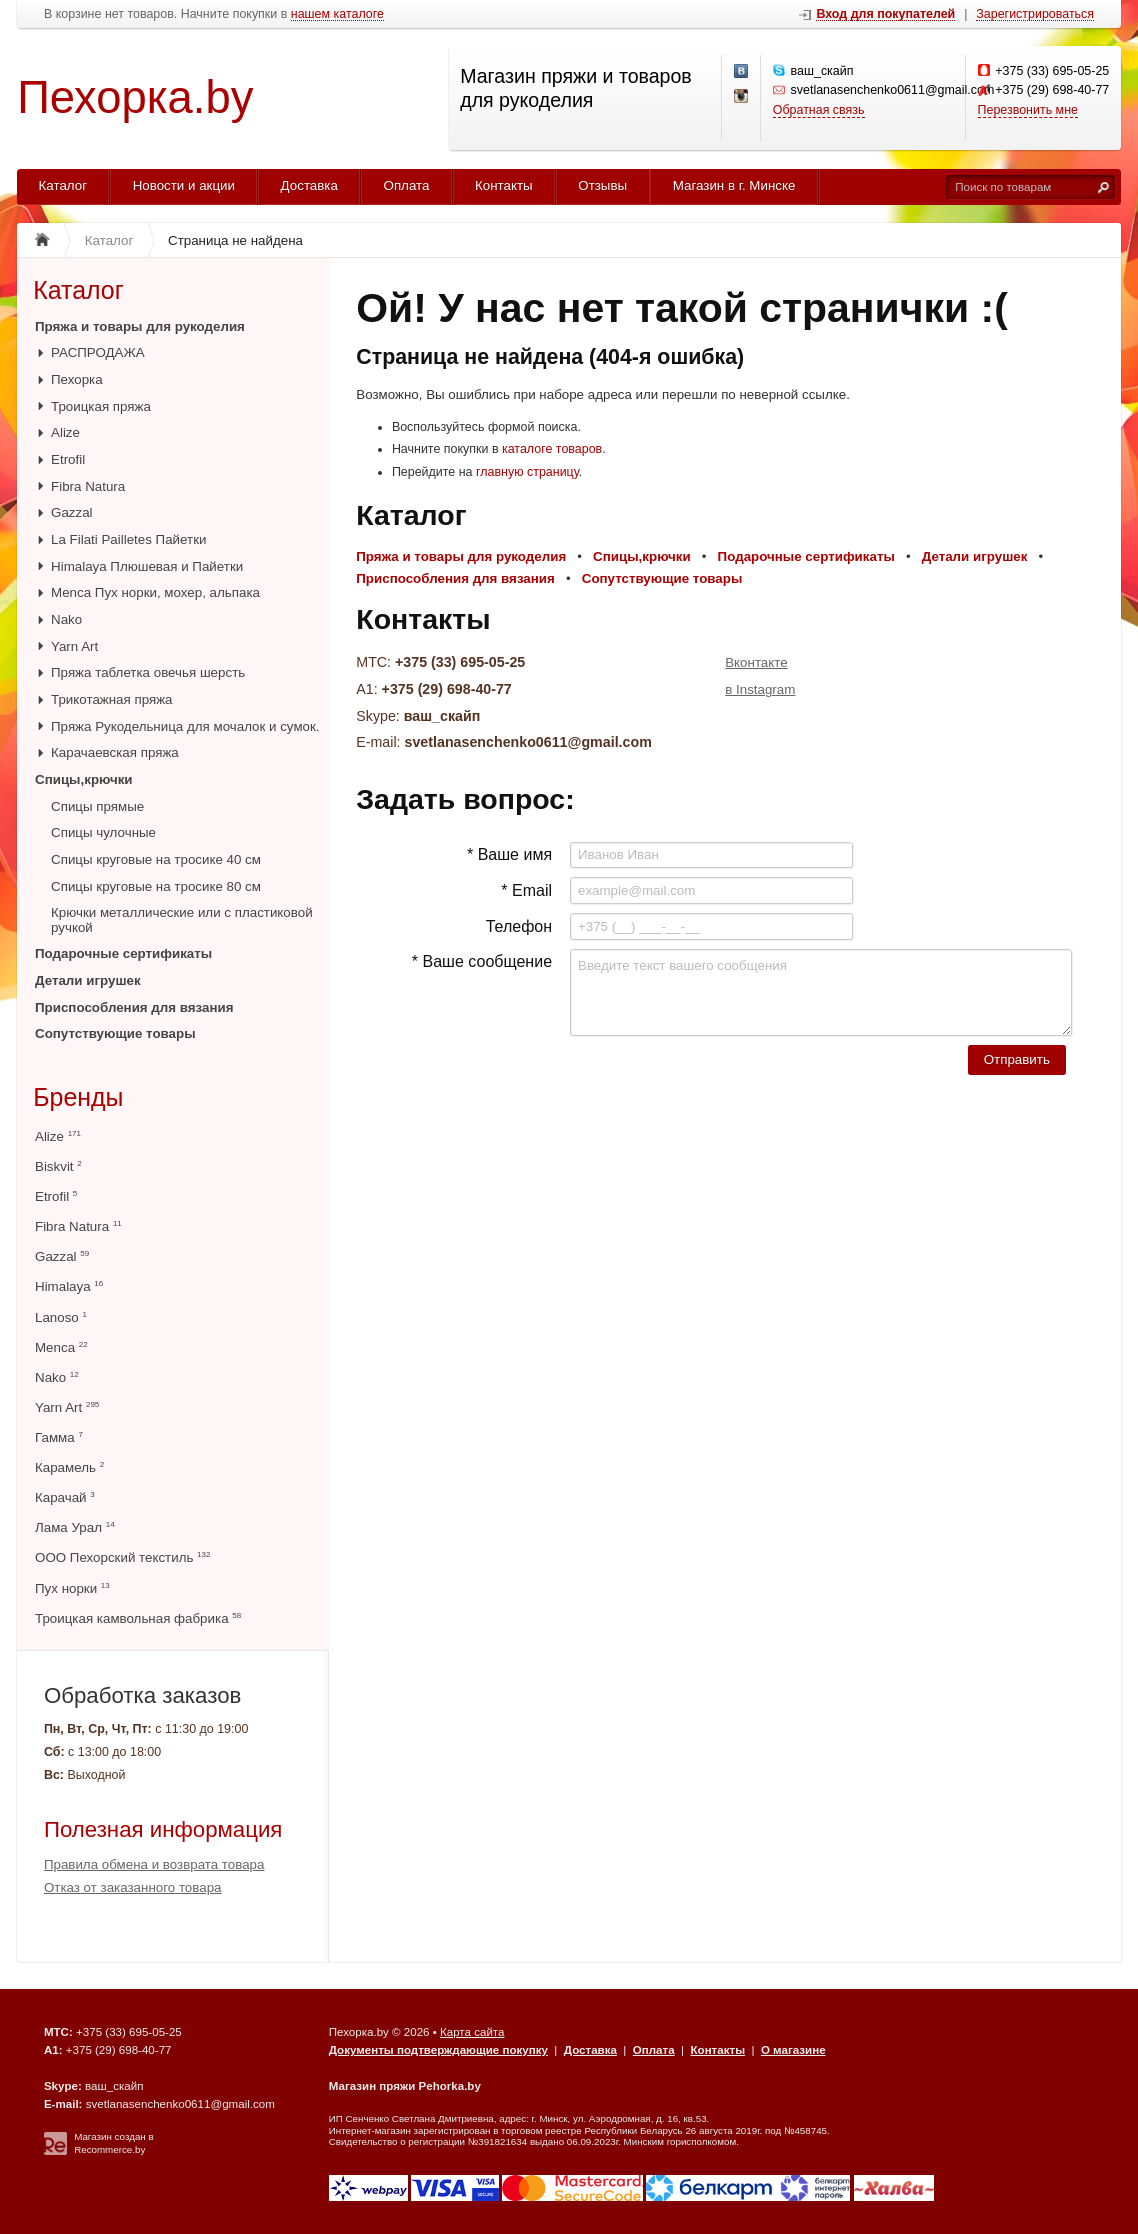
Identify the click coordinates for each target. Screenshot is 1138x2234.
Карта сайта (472, 2032)
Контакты (504, 185)
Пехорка (77, 379)
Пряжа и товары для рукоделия (140, 326)
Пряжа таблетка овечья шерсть (148, 672)
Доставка (309, 185)
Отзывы (602, 185)
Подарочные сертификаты (123, 953)
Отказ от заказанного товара (133, 1887)
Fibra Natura (88, 486)
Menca (61, 1347)
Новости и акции (184, 185)
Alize (65, 432)
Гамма (59, 1437)
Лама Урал (75, 1527)
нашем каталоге (337, 14)
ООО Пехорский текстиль (122, 1557)
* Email (526, 890)
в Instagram (760, 689)
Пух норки (72, 1588)
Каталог (63, 185)
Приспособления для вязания (134, 1007)
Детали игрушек (88, 980)
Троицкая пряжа (101, 406)
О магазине (793, 2050)
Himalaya (69, 1286)
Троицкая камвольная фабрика (138, 1618)
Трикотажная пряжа (112, 699)
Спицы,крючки (84, 779)
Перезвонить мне (1028, 110)
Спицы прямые (97, 806)
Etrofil (68, 459)
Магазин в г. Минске (734, 185)
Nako (66, 619)
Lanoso (61, 1317)
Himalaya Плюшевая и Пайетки (147, 566)
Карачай (65, 1497)
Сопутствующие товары (115, 1033)
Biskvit (58, 1166)
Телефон (519, 926)
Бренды (78, 1097)
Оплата (407, 185)
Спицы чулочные (103, 832)
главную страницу (527, 472)
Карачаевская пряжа (115, 752)
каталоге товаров (552, 449)
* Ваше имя (509, 854)
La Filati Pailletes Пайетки (128, 539)
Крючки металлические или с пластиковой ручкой (182, 919)
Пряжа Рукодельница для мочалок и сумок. (185, 726)
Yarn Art (74, 646)
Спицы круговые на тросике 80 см (156, 886)
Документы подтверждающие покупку (438, 2050)
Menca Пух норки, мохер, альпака (155, 592)
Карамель (69, 1467)
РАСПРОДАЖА (98, 352)
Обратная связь (819, 110)
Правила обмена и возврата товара (154, 1864)
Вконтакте (756, 662)
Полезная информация (163, 1829)
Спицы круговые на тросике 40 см (156, 859)
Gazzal (72, 512)
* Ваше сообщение (482, 961)
